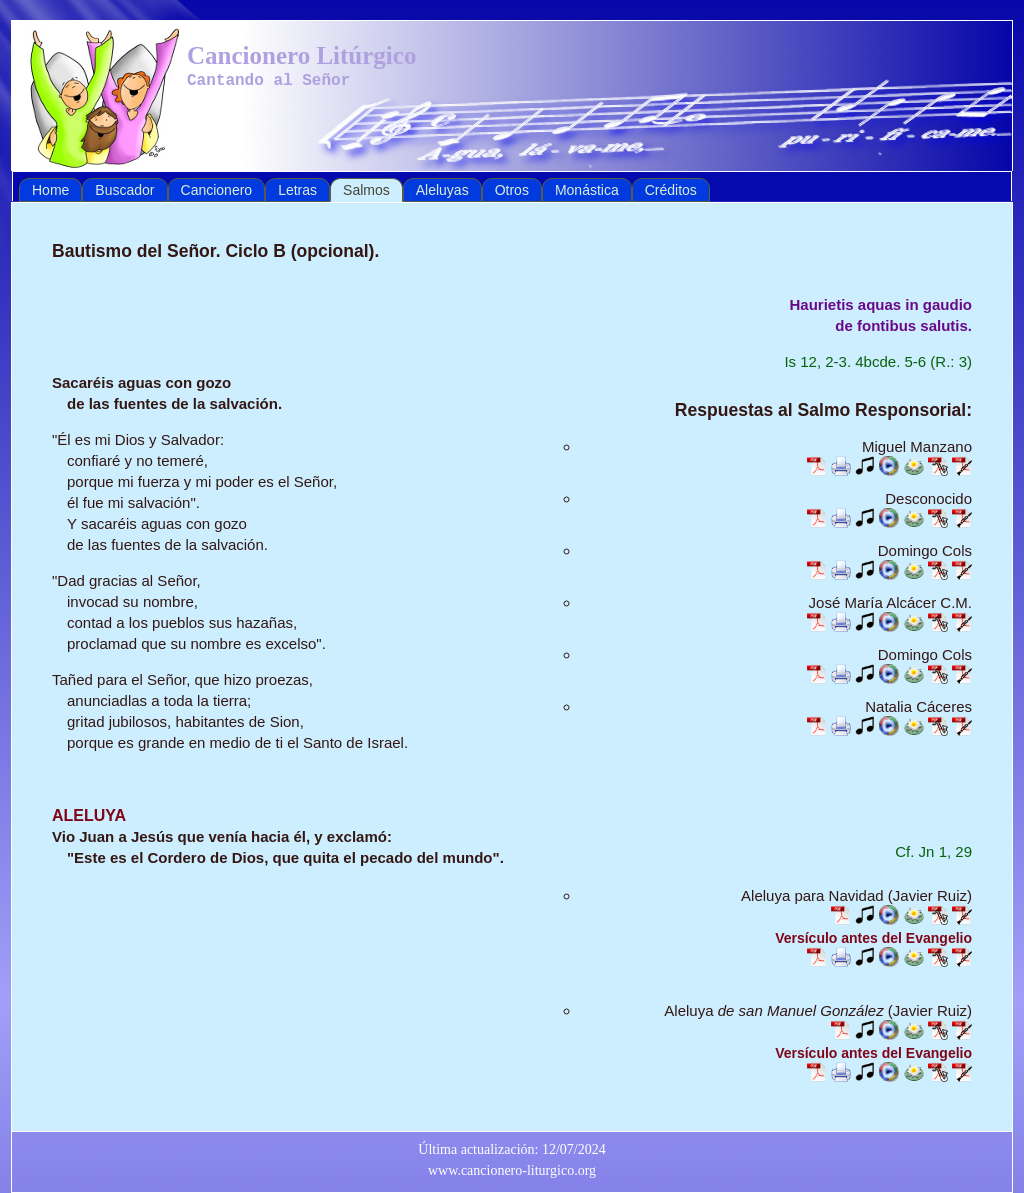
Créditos (671, 190)
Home (50, 190)
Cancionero (217, 190)
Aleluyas (442, 190)
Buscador (124, 190)
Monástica (587, 190)
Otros (512, 190)
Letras (297, 190)
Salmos (366, 190)
